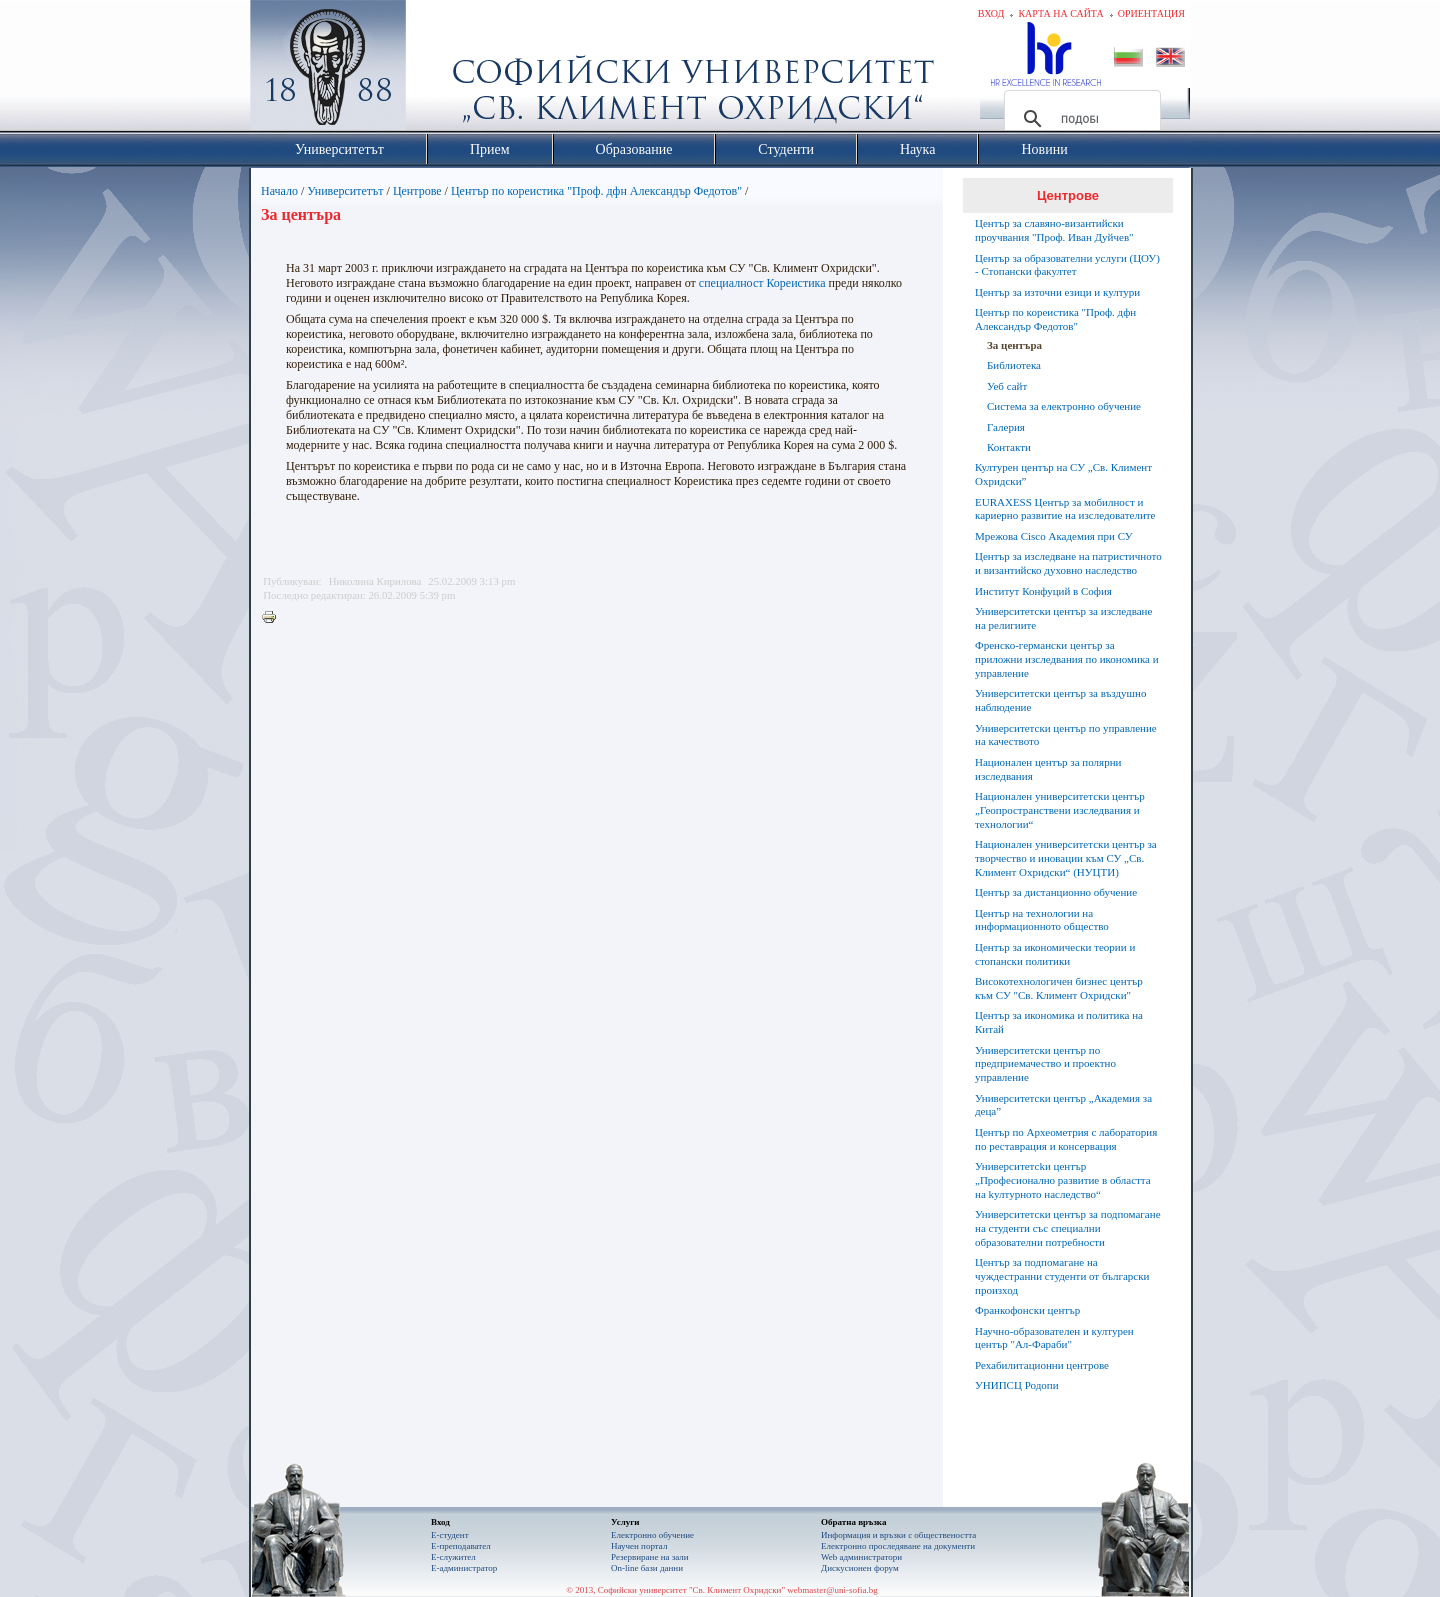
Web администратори (861, 1557)
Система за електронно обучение (1064, 406)
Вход (991, 13)
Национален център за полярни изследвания (1048, 769)
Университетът (345, 191)
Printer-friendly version (274, 618)
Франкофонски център (1027, 1310)
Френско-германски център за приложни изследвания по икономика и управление (1067, 659)
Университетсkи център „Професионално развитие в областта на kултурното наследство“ (1063, 1180)
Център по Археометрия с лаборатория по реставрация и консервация (1066, 1139)
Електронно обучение (652, 1535)
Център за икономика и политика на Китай (1059, 1022)
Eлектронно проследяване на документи (898, 1546)
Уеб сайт (1007, 386)
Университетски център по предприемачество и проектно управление (1045, 1064)
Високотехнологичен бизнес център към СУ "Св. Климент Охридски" (1059, 988)
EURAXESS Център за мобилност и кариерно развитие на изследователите (1065, 509)
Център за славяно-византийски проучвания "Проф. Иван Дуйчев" (1054, 230)
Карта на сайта (1060, 13)
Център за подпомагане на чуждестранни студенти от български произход (1062, 1276)
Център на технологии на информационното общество (1042, 920)
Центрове (417, 191)
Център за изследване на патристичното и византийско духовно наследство (1068, 563)
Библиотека (1014, 365)
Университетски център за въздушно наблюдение (1060, 700)
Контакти (1009, 447)
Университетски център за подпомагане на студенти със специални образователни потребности (1068, 1228)
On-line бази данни (647, 1568)
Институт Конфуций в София (1043, 591)
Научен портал (639, 1546)
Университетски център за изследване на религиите (1063, 618)
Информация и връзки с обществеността (898, 1535)
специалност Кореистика (762, 283)
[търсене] (1079, 119)
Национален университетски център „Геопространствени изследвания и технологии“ (1060, 810)
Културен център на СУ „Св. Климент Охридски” (1063, 474)
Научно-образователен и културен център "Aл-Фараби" (1054, 1338)
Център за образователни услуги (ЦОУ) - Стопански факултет (1067, 265)
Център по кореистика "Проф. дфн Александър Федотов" (596, 191)
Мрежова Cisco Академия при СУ (1054, 536)
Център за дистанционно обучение (1056, 892)
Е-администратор (464, 1568)
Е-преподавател (461, 1546)
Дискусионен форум (860, 1568)
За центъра (1014, 345)
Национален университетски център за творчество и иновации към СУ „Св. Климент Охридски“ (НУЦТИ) (1066, 858)
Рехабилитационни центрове (1042, 1365)
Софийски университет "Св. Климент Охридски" (441, 70)
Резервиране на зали (650, 1557)
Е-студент (450, 1535)
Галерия (1006, 427)
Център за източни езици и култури (1057, 292)
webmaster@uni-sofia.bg (832, 1590)
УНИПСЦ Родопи (1017, 1385)
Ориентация (1151, 13)
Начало (279, 191)
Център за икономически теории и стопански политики (1055, 954)
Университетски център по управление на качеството (1066, 735)
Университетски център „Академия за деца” (1063, 1105)
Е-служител (453, 1557)
